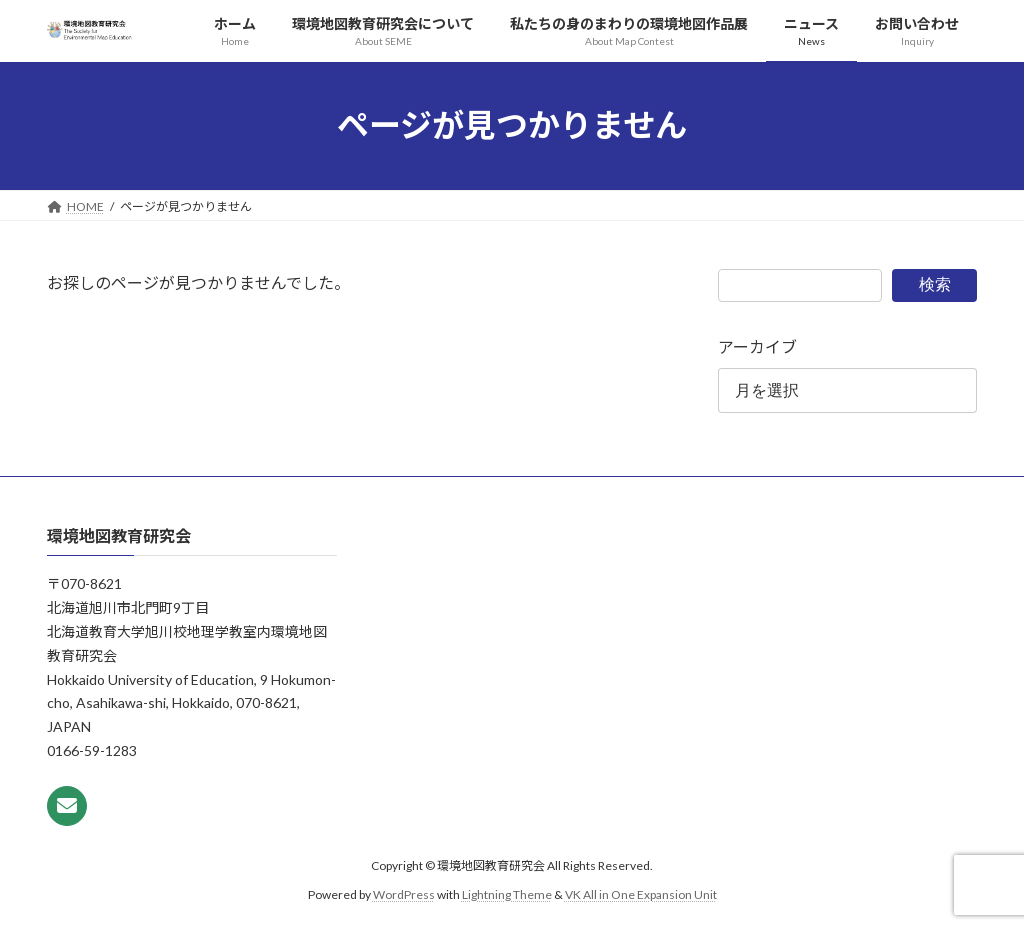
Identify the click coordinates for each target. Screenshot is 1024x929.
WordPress (404, 894)
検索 (935, 284)
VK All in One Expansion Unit (641, 894)
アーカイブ (757, 346)
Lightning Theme (507, 894)
